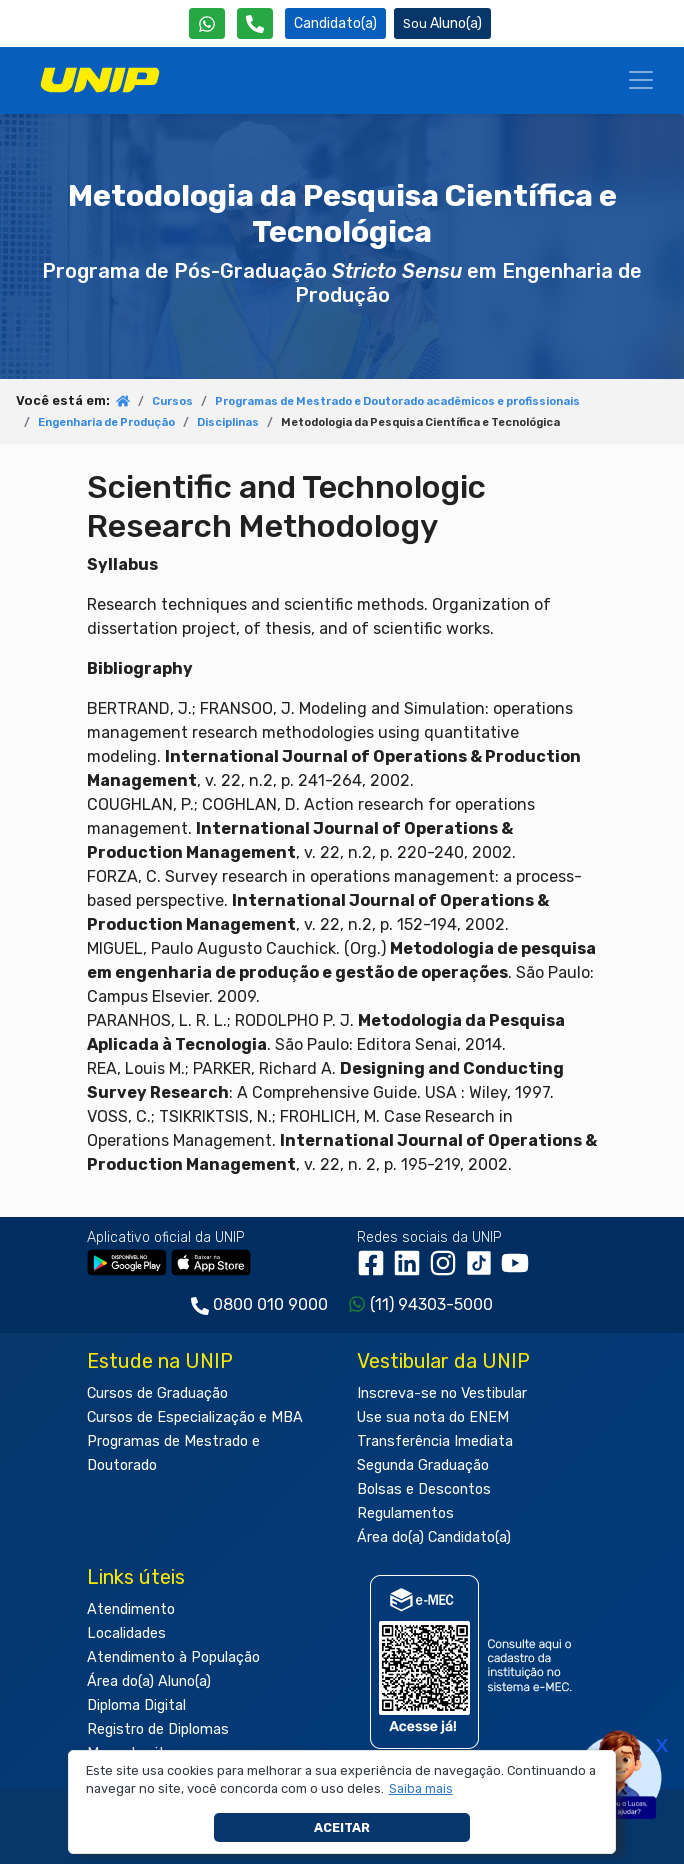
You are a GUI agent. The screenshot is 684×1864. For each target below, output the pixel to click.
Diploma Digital (136, 1705)
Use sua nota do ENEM (433, 1417)
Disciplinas (228, 422)
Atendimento (131, 1609)
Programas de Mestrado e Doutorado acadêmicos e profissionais (397, 401)
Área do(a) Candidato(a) (434, 1537)
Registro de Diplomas (158, 1729)
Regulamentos (405, 1513)
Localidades (126, 1633)
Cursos (172, 401)
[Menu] (641, 80)
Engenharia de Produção (106, 422)
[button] (420, 1789)
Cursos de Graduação (157, 1393)
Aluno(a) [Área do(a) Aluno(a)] (442, 23)
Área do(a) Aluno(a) (149, 1681)
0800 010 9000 (270, 1304)
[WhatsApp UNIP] (207, 23)
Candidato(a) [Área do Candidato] (335, 23)
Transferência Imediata (435, 1441)
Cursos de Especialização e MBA (195, 1417)
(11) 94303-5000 (431, 1304)
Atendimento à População (173, 1657)
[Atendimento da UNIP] (255, 23)
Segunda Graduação (423, 1465)
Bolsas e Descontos (424, 1489)
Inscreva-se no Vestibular (442, 1393)
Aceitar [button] (342, 1827)
